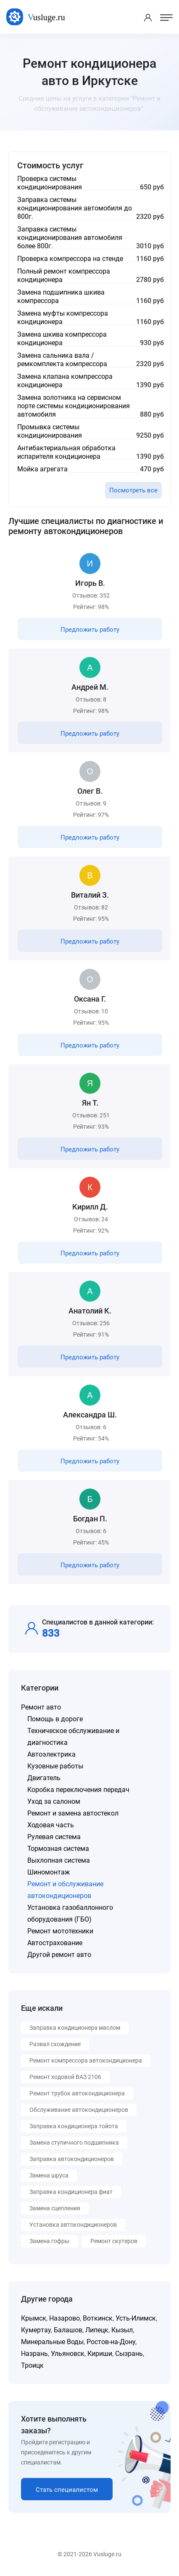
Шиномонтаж (48, 1872)
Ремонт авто (41, 1707)
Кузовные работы (55, 1766)
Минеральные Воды (52, 2342)
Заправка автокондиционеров (71, 2159)
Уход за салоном (53, 1801)
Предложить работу (90, 629)
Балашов (68, 2330)
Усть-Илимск (136, 2318)
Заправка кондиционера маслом (74, 2027)
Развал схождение (55, 2044)
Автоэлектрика (51, 1754)
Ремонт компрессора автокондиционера (85, 2060)
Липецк (96, 2330)
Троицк (32, 2365)
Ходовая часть (50, 1825)
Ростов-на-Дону (111, 2342)
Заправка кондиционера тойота (73, 2126)
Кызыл (122, 2330)
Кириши (99, 2354)
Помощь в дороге (55, 1719)
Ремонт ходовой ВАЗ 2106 (65, 2077)
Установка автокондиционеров (73, 2224)
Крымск (33, 2318)
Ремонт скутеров (113, 2241)
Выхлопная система (58, 1860)
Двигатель (44, 1778)
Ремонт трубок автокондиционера (77, 2093)
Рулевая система (54, 1837)
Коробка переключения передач (78, 1790)
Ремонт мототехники (60, 1931)
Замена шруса (48, 2175)
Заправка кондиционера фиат (71, 2191)
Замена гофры (49, 2241)
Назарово (64, 2318)
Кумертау (36, 2330)
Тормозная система (58, 1849)
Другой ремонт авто (59, 1955)
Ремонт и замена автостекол (72, 1813)
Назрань (34, 2354)
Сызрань (129, 2354)
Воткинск (98, 2318)
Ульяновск (67, 2354)
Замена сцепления (54, 2208)
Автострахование (54, 1943)
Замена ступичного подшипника (74, 2142)
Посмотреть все (133, 490)
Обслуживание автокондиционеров (78, 2109)
